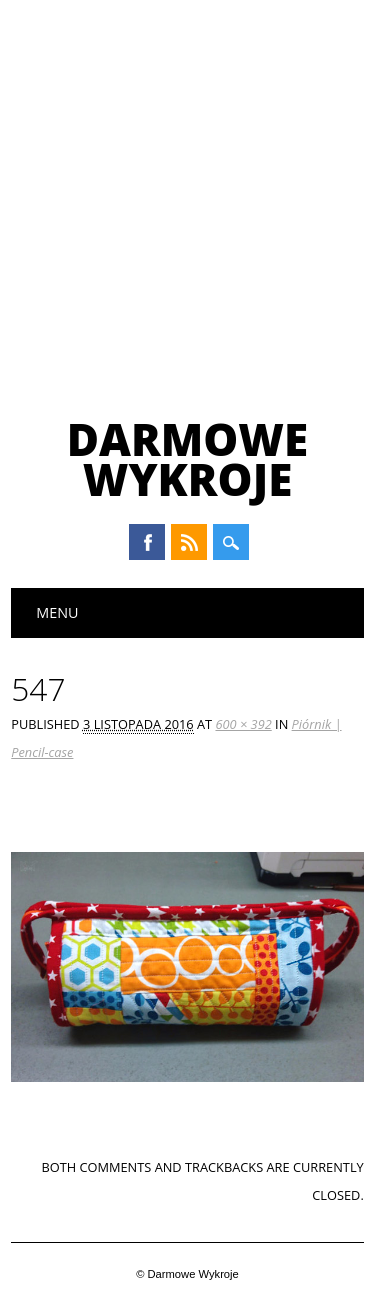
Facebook (147, 542)
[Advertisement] (187, 197)
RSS (189, 542)
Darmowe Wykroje (187, 459)
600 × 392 (243, 724)
